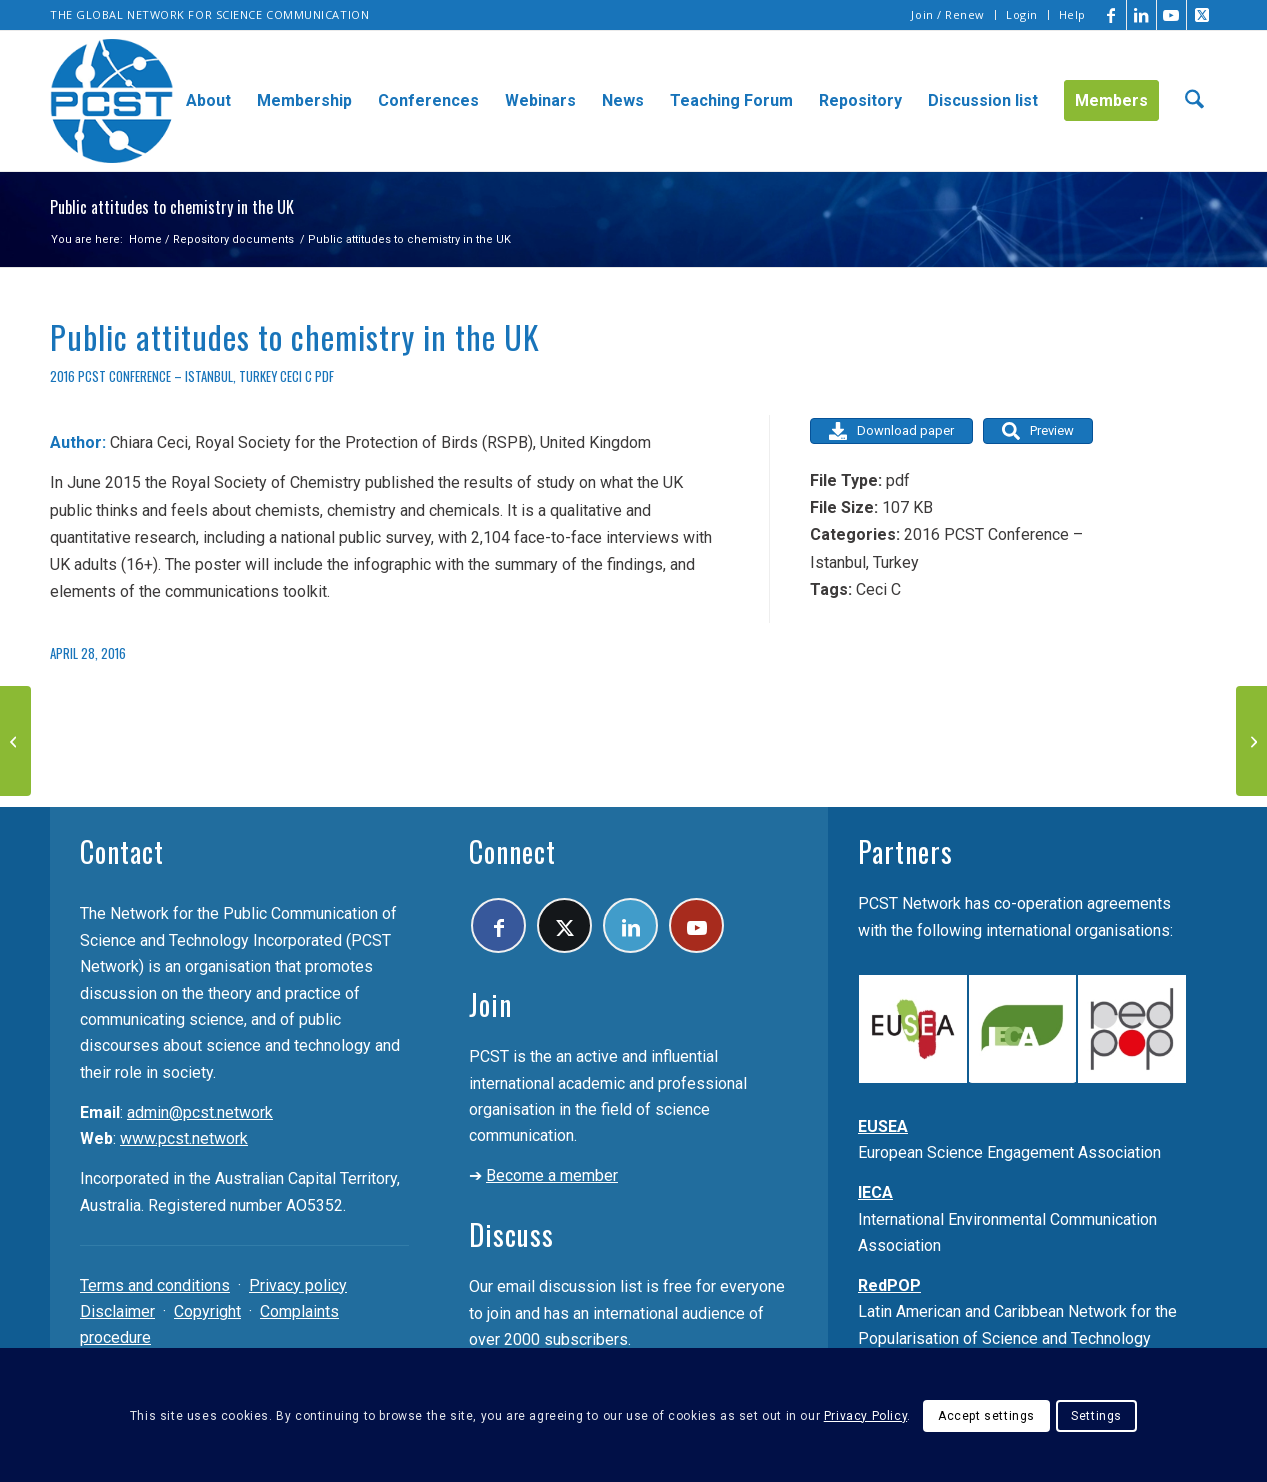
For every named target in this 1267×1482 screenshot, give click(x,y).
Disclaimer (117, 1311)
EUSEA (883, 1126)
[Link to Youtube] (1171, 15)
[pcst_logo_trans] (112, 101)
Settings (1096, 1416)
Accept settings (986, 1416)
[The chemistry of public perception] (15, 741)
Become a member (552, 1175)
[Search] (1194, 101)
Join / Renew (948, 14)
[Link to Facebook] (1111, 15)
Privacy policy (298, 1285)
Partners (905, 851)
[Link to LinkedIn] (1141, 15)
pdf (324, 376)
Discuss (511, 1234)
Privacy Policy (865, 1416)
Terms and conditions (155, 1285)
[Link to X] (1202, 15)
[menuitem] (948, 15)
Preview (1038, 431)
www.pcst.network (184, 1138)
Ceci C (296, 376)
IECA (875, 1192)
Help (1072, 14)
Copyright (207, 1311)
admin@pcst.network (200, 1112)
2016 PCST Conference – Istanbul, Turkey (163, 376)
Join (490, 1004)
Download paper (891, 431)
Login (1022, 14)
